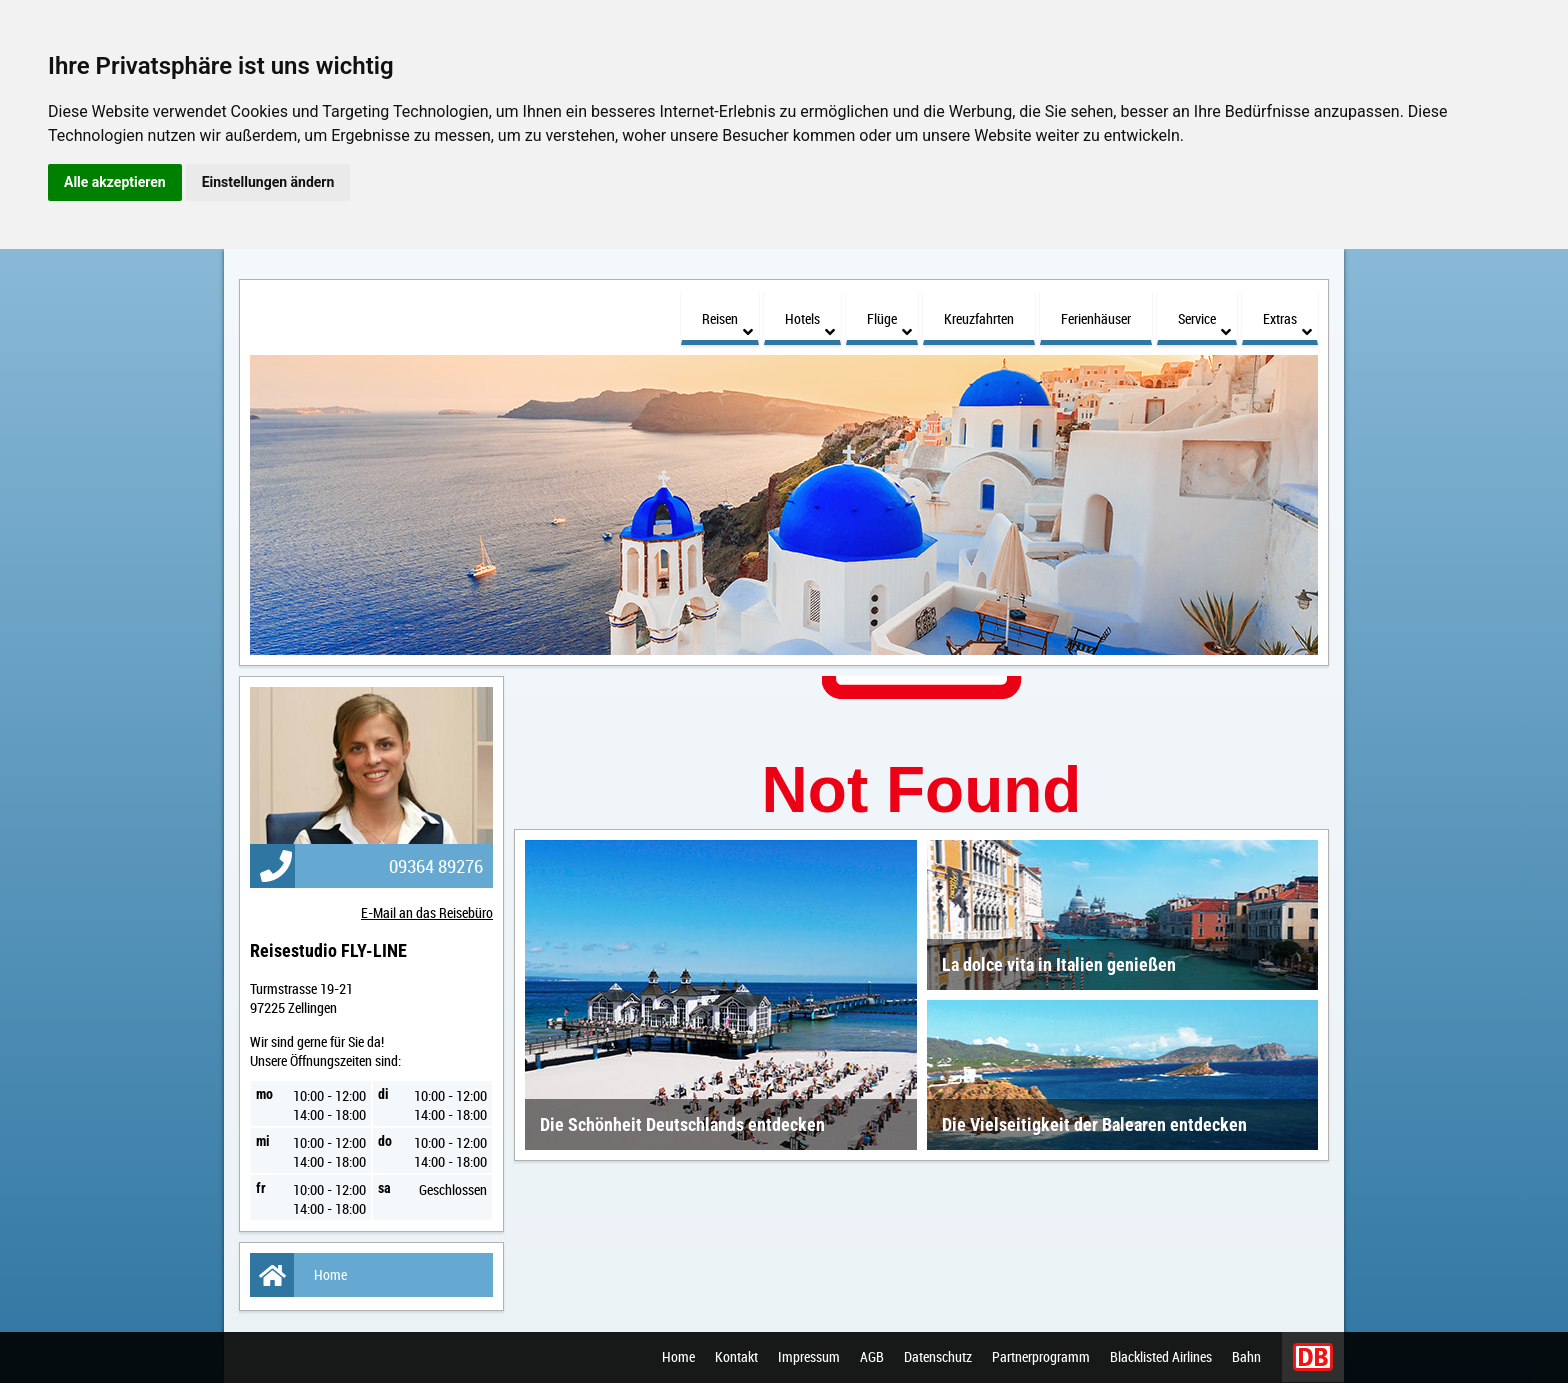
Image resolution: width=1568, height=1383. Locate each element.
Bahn (1246, 1357)
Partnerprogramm (1041, 1357)
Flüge (889, 324)
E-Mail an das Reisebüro (427, 912)
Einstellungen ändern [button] (268, 182)
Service (1204, 324)
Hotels (810, 324)
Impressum (809, 1357)
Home (298, 1275)
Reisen (727, 324)
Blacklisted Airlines (1161, 1357)
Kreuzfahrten (979, 318)
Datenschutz (938, 1357)
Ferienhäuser (1096, 318)
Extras (1287, 324)
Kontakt (736, 1357)
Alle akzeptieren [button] (115, 182)
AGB (872, 1357)
